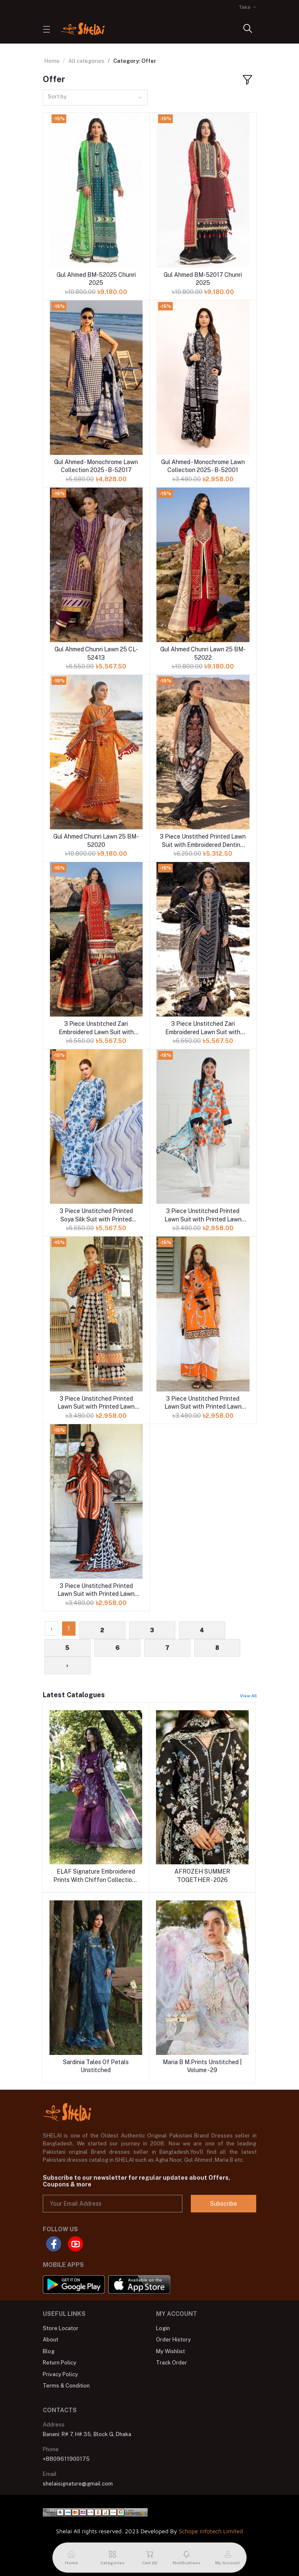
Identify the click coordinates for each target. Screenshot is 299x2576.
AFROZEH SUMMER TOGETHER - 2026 (202, 1875)
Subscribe (223, 2203)
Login (163, 2328)
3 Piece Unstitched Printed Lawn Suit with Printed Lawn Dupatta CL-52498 (203, 1403)
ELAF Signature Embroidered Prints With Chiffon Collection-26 (95, 1876)
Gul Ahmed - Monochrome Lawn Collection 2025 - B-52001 (203, 466)
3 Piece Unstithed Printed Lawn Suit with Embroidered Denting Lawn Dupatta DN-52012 (203, 841)
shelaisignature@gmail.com (78, 2483)
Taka (244, 7)
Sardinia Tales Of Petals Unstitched (96, 2066)
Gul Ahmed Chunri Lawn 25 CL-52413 (96, 653)
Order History (173, 2339)
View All (248, 1695)
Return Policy (59, 2362)
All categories (86, 61)
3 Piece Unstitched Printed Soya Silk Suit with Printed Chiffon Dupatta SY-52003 (96, 1215)
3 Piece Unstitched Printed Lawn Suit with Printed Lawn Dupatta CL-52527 (96, 1403)
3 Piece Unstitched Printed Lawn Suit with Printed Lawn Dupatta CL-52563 (203, 1215)
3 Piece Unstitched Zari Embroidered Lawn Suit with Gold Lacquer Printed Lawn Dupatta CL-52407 (202, 1028)
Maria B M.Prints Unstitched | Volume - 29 (202, 2066)
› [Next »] (67, 1665)
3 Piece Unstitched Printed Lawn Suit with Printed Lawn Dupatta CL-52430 (96, 1590)
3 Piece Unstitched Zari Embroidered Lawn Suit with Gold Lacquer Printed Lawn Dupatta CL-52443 (96, 1028)
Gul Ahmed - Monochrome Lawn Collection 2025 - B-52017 (96, 466)
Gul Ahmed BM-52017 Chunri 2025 (203, 279)
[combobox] (95, 98)
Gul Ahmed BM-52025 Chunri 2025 (96, 279)
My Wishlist (170, 2351)
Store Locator (60, 2328)
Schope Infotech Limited (211, 2531)
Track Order (171, 2362)
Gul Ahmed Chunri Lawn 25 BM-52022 (203, 653)
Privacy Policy (60, 2374)
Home (52, 61)
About (50, 2339)
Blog (49, 2351)
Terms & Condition (66, 2385)
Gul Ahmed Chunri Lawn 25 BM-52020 (96, 840)
